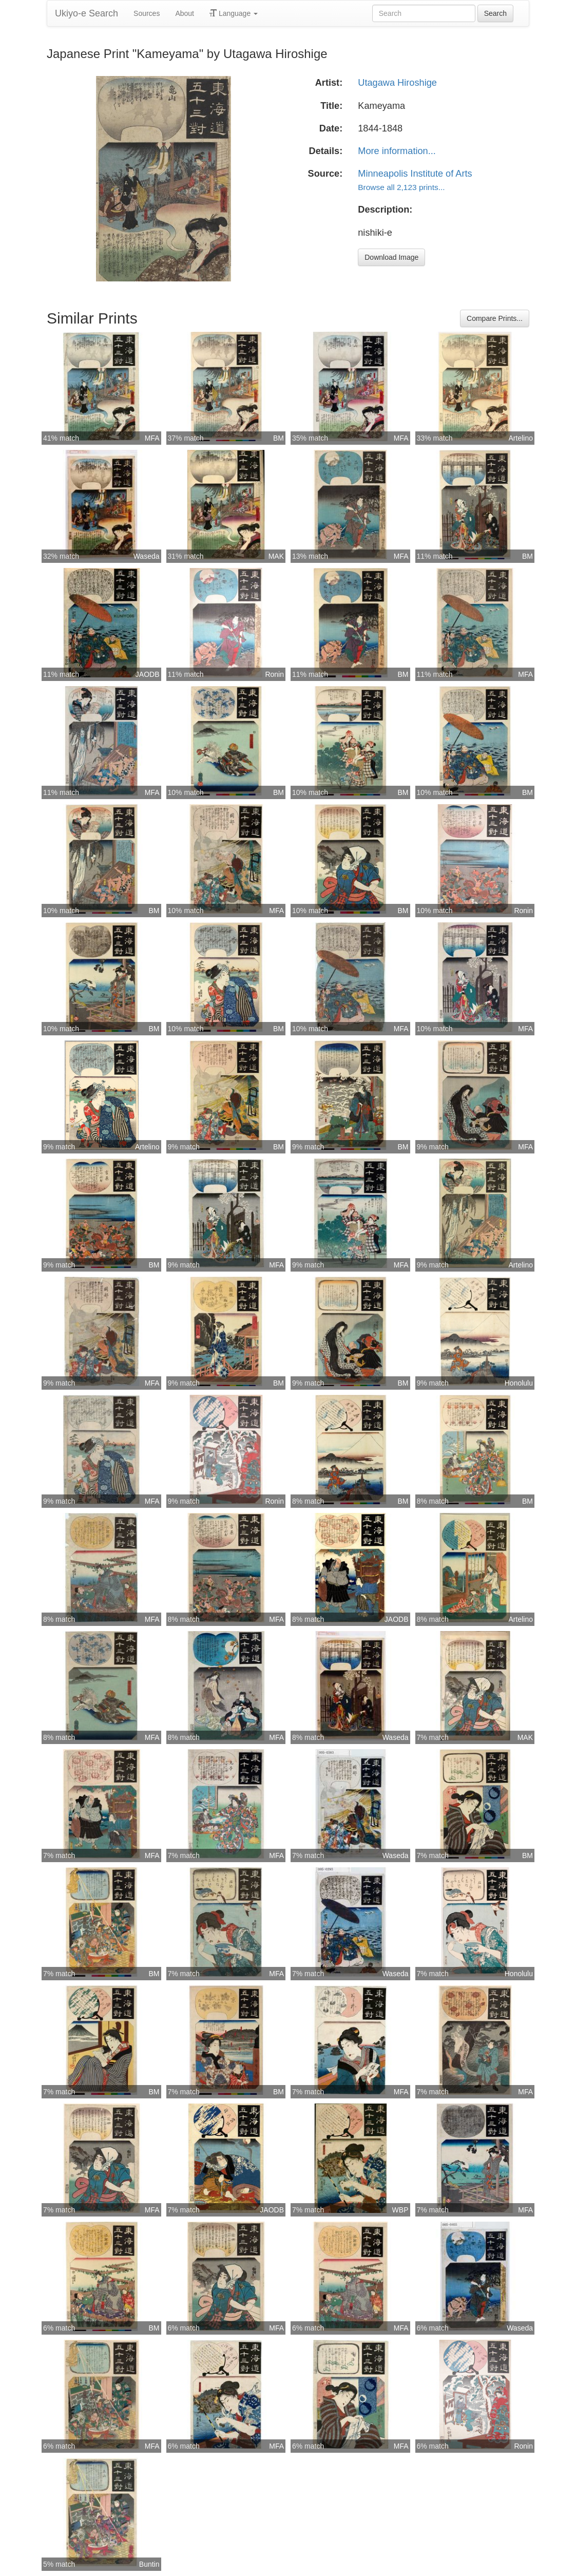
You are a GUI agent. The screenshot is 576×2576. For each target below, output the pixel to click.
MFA (152, 438)
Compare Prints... (495, 318)
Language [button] (233, 13)
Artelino (521, 438)
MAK (276, 556)
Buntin (149, 2564)
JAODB (148, 674)
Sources (146, 13)
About (184, 13)
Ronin (274, 674)
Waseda (146, 556)
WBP (400, 2210)
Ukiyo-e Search (86, 13)
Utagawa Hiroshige (397, 83)
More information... (397, 151)
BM (278, 438)
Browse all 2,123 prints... (401, 187)
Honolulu (519, 1383)
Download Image (391, 257)
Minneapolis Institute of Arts (415, 173)
